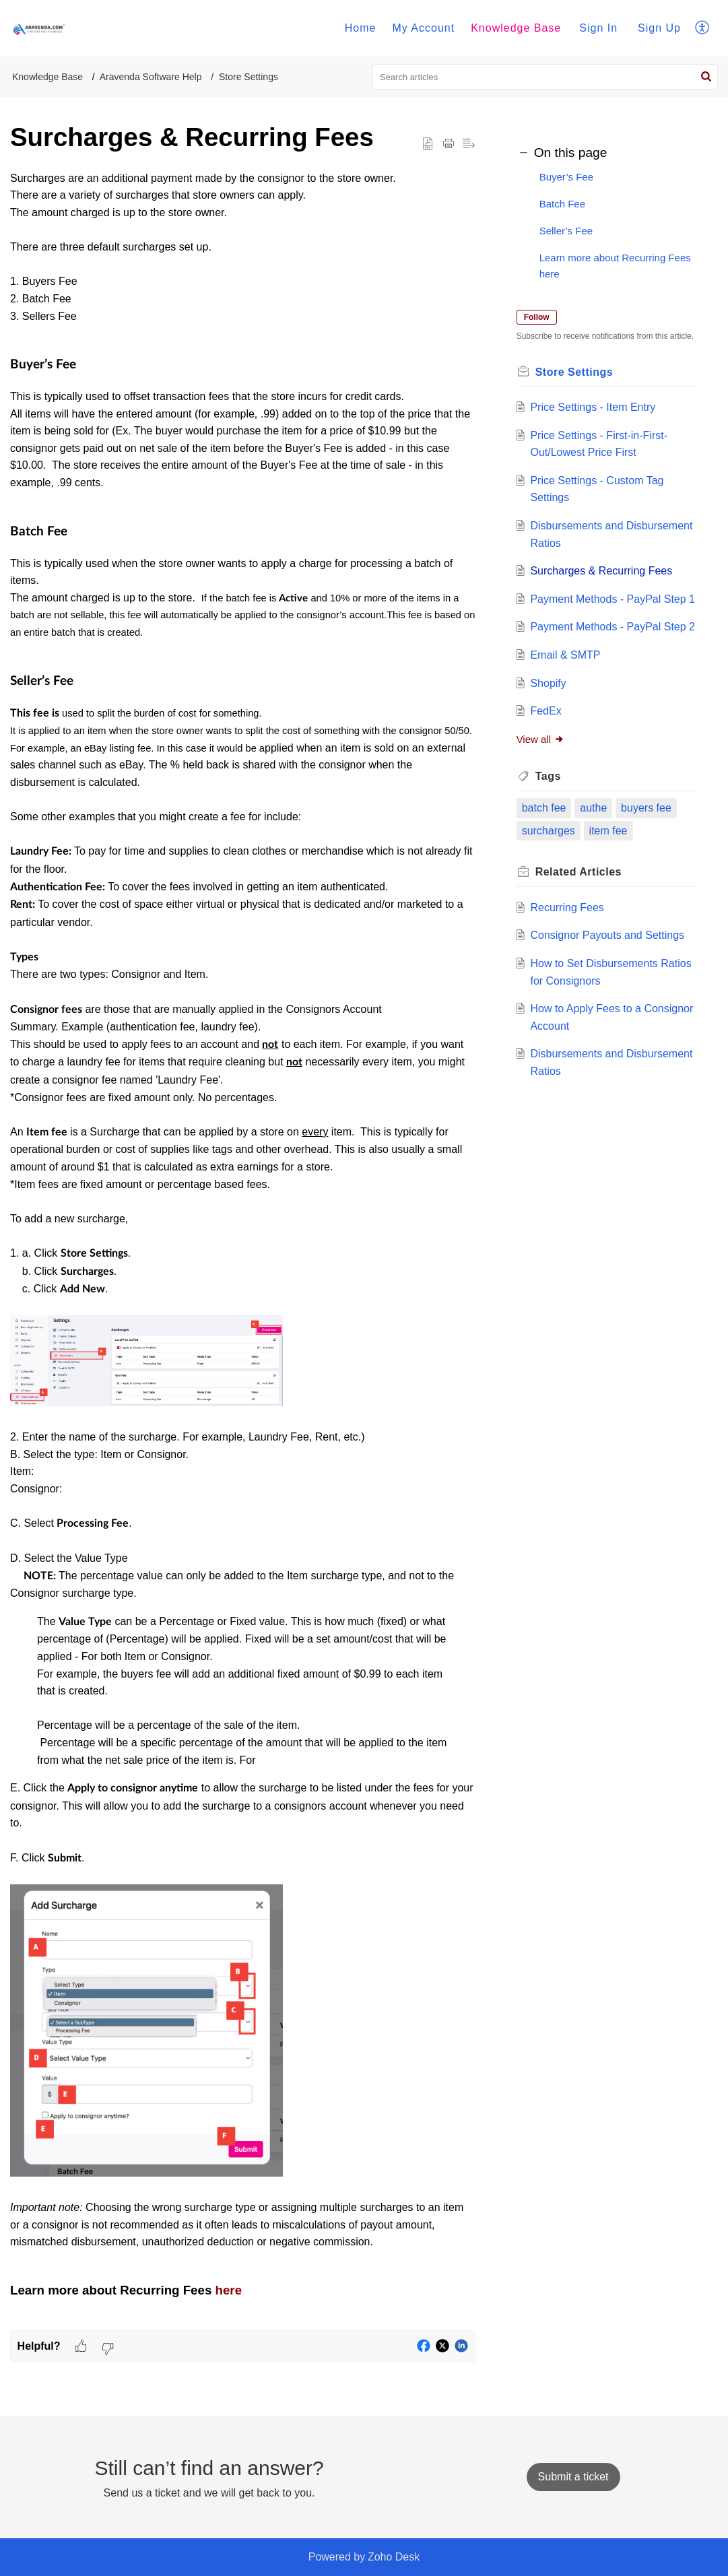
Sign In (598, 28)
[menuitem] (360, 28)
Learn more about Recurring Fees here (615, 265)
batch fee (546, 855)
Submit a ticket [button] (573, 2476)
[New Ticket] (573, 2476)
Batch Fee (562, 203)
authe (595, 855)
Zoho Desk (394, 2557)
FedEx (547, 758)
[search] (545, 77)
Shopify (550, 730)
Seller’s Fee (566, 230)
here (229, 2290)
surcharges (550, 878)
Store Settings (248, 76)
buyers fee (648, 855)
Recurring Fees (568, 954)
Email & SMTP (567, 702)
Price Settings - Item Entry (594, 420)
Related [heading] (580, 919)
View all (542, 786)
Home (360, 28)
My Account (423, 28)
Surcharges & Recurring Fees (603, 583)
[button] (703, 28)
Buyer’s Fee (566, 177)
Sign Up (659, 28)
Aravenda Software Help (151, 76)
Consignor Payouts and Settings (609, 983)
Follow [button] (539, 317)
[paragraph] (242, 1250)
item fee (610, 878)
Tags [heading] (550, 824)
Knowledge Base (516, 28)
